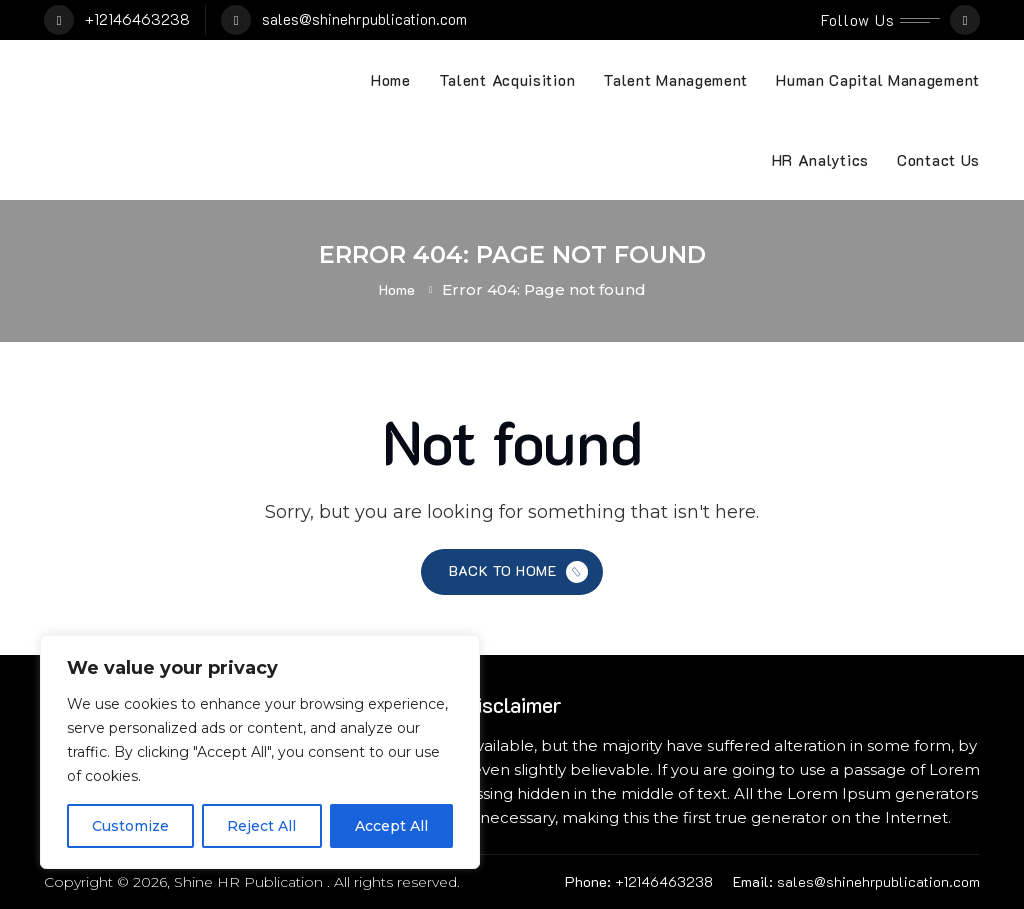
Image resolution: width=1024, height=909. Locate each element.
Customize (130, 826)
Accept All (391, 826)
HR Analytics (820, 160)
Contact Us (938, 160)
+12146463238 (137, 19)
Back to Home (520, 572)
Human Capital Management (878, 80)
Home (391, 80)
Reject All (261, 826)
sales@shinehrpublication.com (364, 19)
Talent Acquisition (507, 80)
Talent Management (675, 80)
